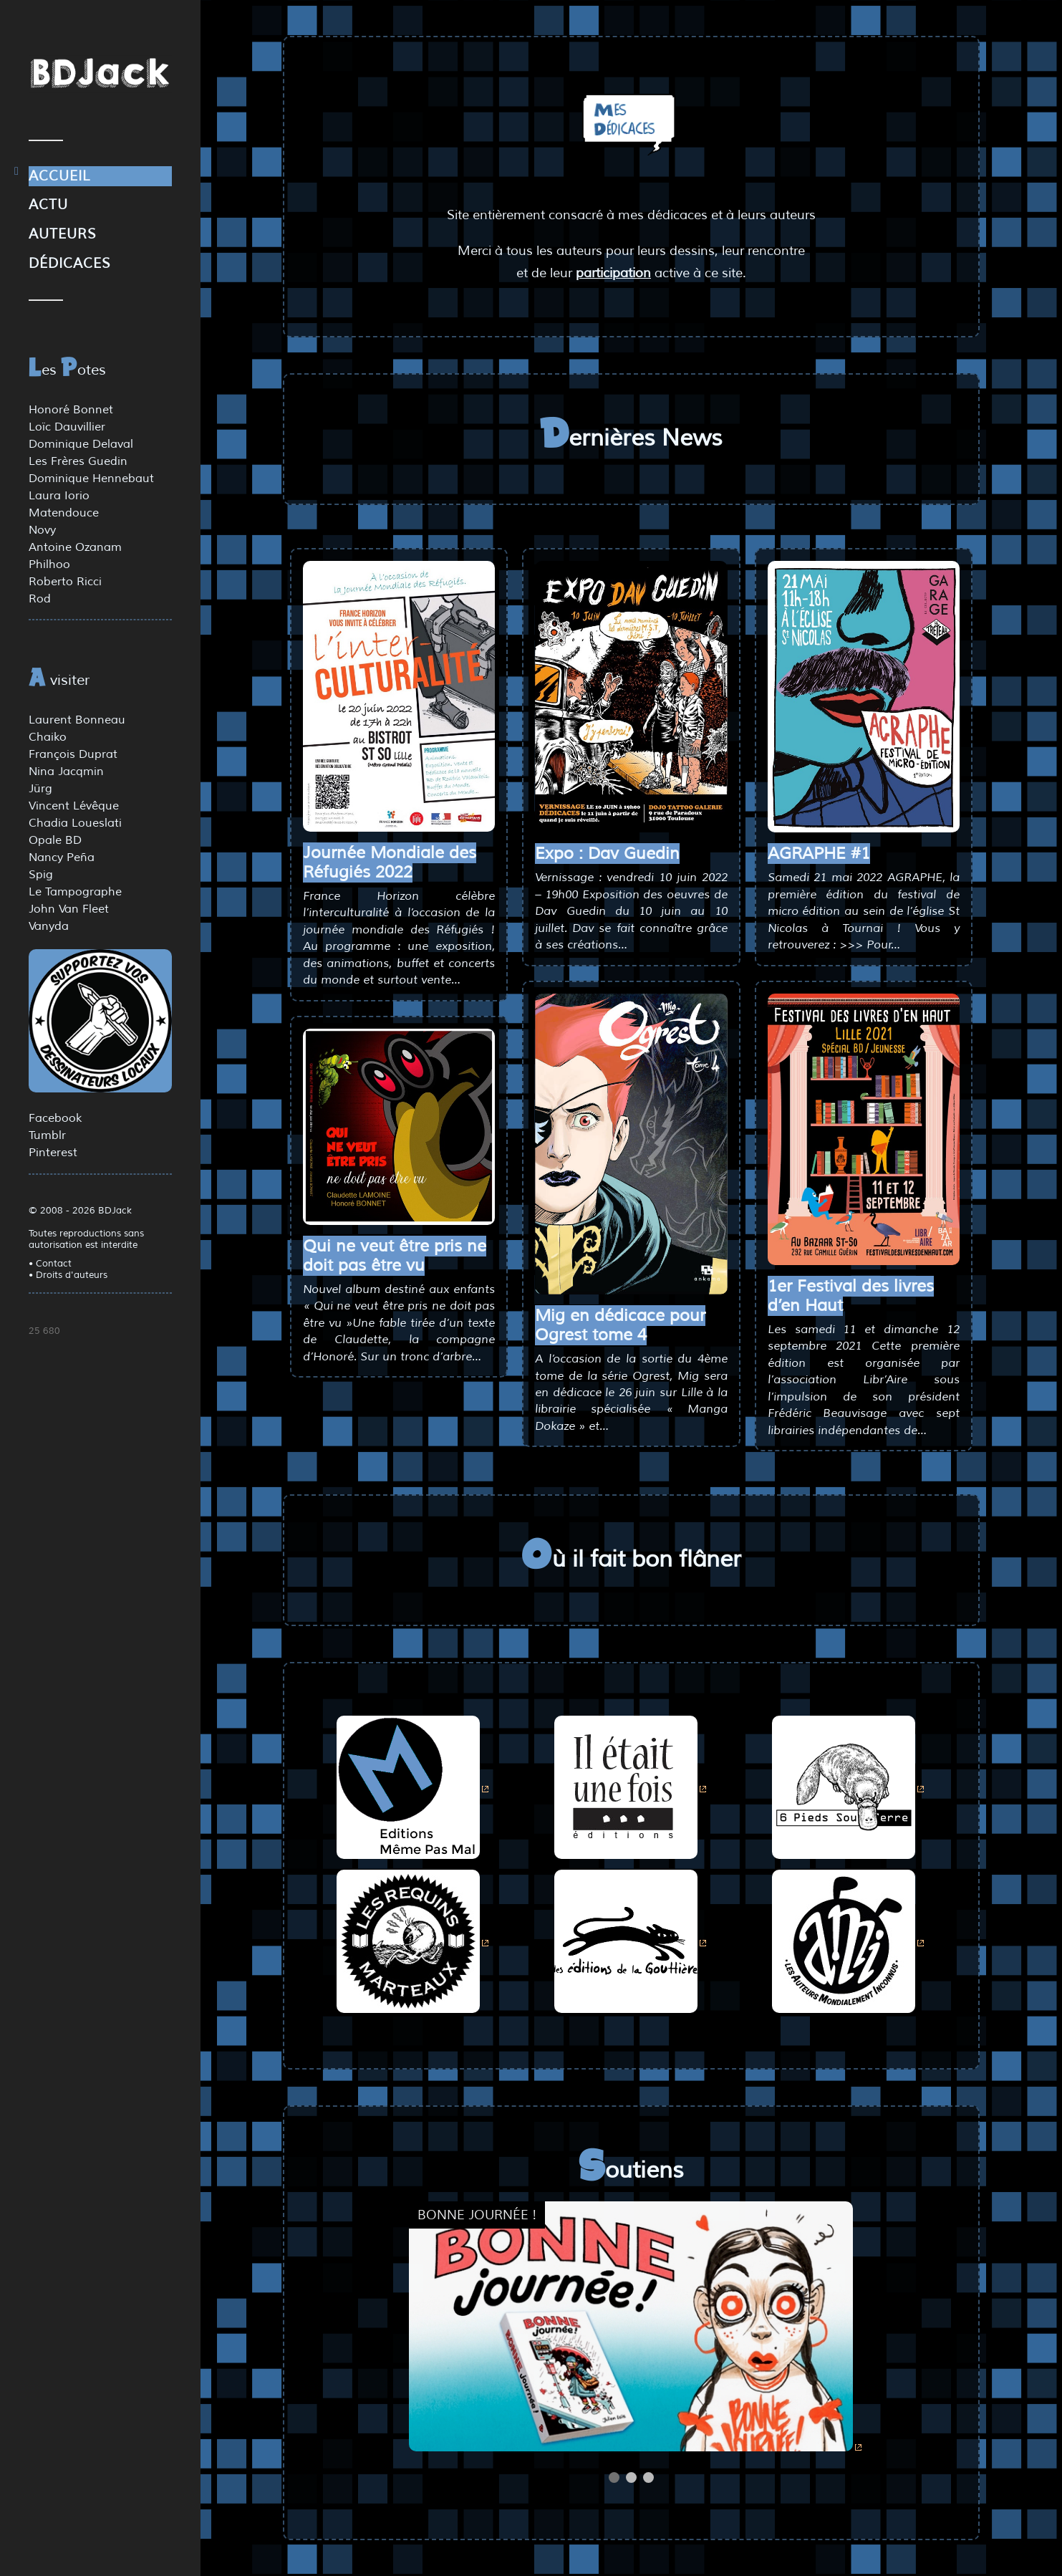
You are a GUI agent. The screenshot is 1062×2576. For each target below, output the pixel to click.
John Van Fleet (69, 909)
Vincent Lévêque (74, 806)
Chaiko (48, 737)
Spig (41, 875)
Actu (48, 204)
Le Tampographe (75, 892)
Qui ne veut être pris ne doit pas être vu (394, 1256)
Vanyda (49, 926)
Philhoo (49, 564)
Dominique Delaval (81, 444)
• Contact (50, 1263)
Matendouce (64, 513)
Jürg (40, 789)
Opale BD (55, 840)
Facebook (55, 1118)
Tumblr (47, 1135)
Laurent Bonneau (77, 720)
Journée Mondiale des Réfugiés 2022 (389, 862)
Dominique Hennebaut (91, 478)
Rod (40, 599)
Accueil (59, 176)
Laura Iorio (59, 496)
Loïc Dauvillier (67, 427)
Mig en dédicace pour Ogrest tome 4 (620, 1325)
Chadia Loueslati (75, 823)
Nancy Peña (62, 857)
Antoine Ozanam (75, 547)
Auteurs (63, 234)
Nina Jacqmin (66, 771)
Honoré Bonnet (71, 410)
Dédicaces (70, 263)
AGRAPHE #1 (819, 853)
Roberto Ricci (65, 582)
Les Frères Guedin (78, 461)
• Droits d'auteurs (68, 1275)
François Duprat (73, 754)
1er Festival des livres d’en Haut (851, 1296)
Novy (42, 530)
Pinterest (53, 1152)
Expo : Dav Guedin (607, 853)
